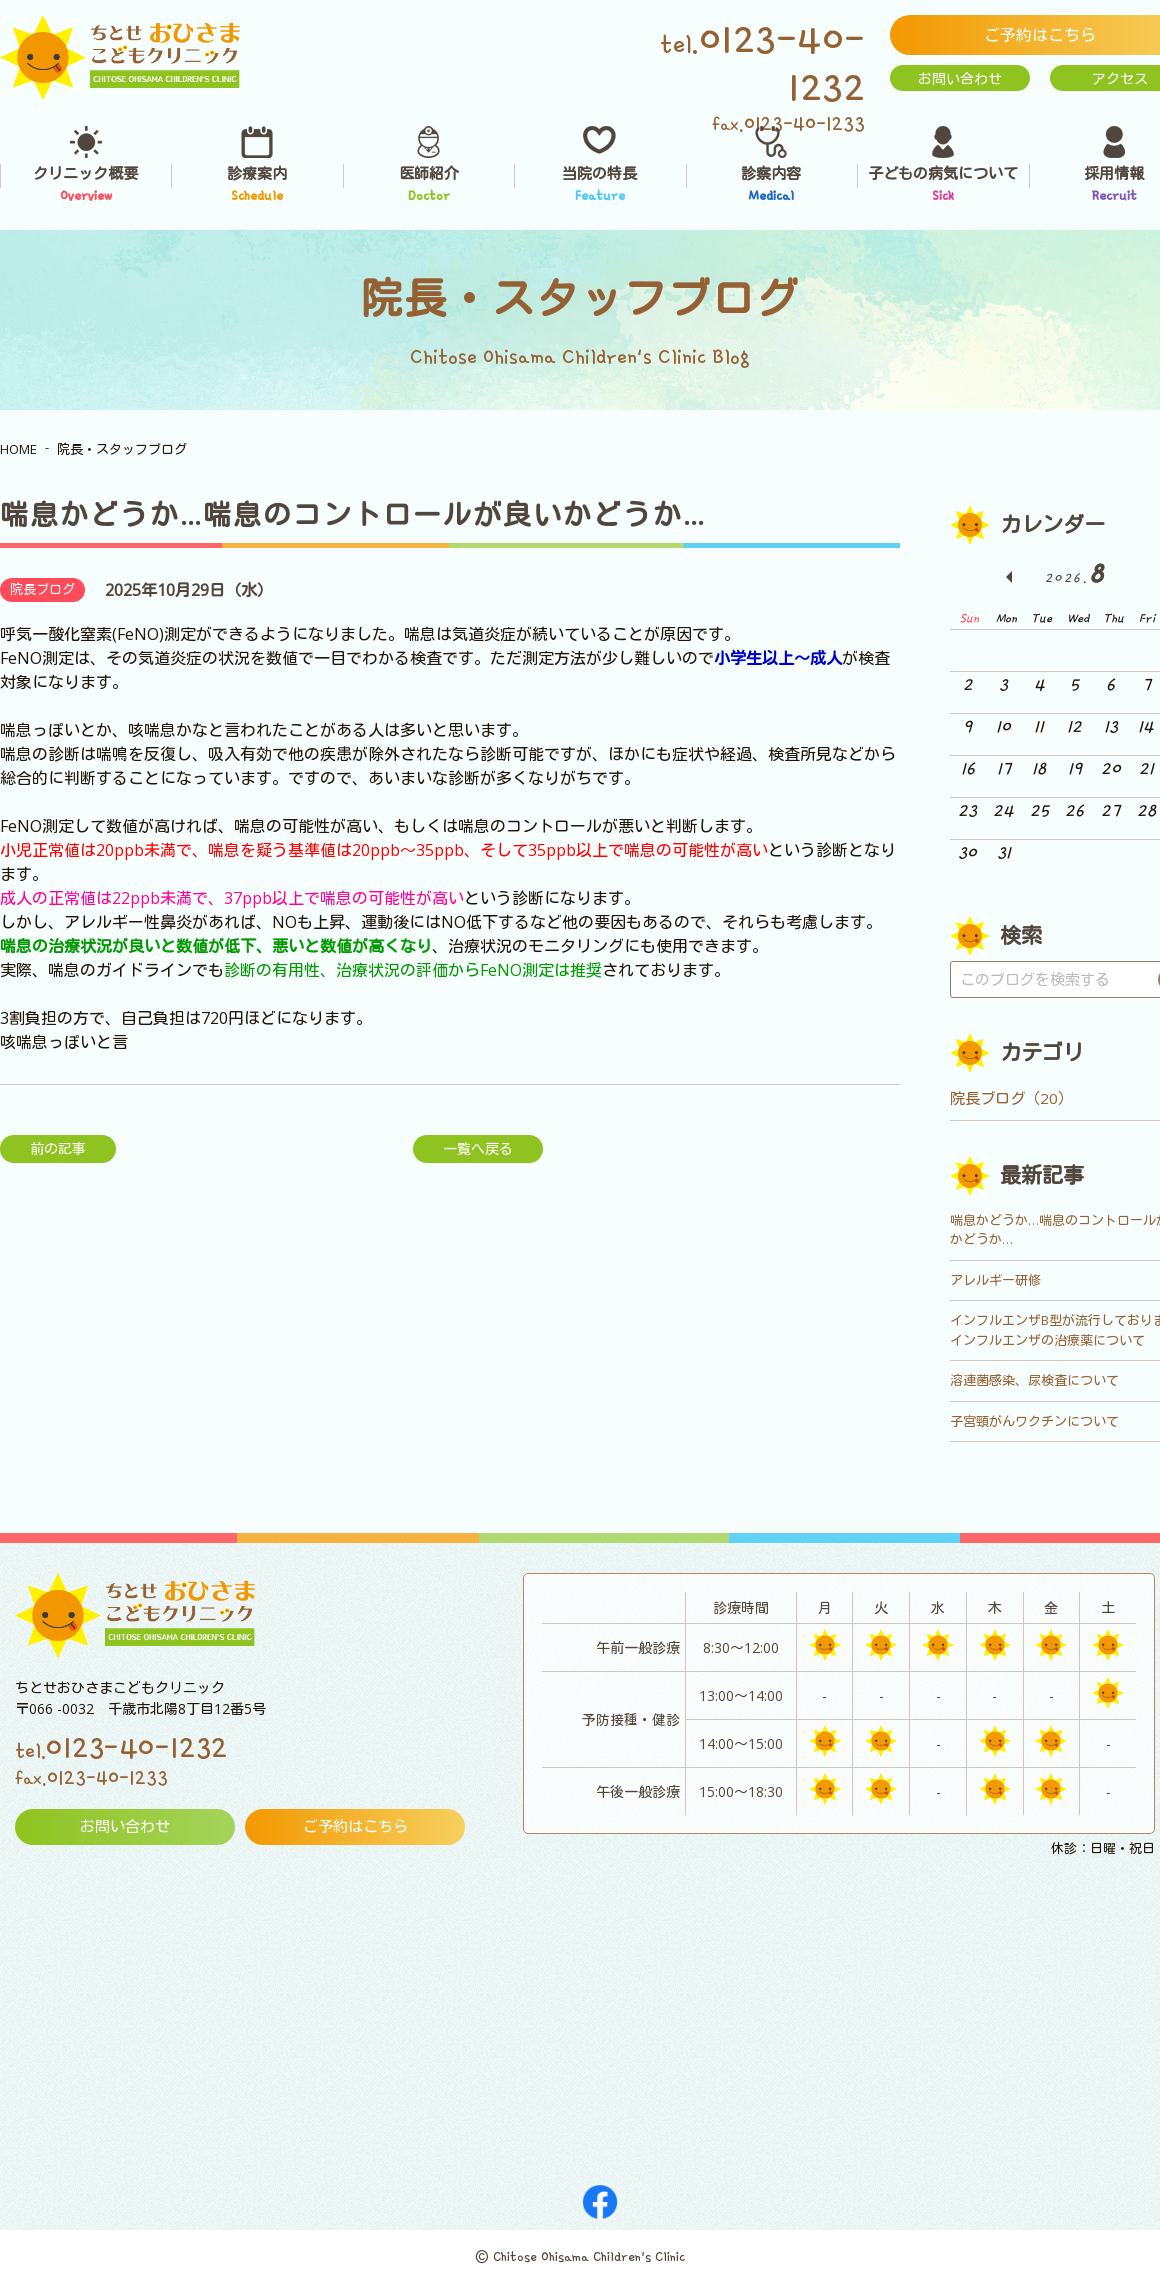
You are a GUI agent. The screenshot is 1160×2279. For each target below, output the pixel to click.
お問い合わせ (960, 78)
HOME (18, 449)
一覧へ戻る (478, 1148)
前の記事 (58, 1148)
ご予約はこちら (355, 1827)
